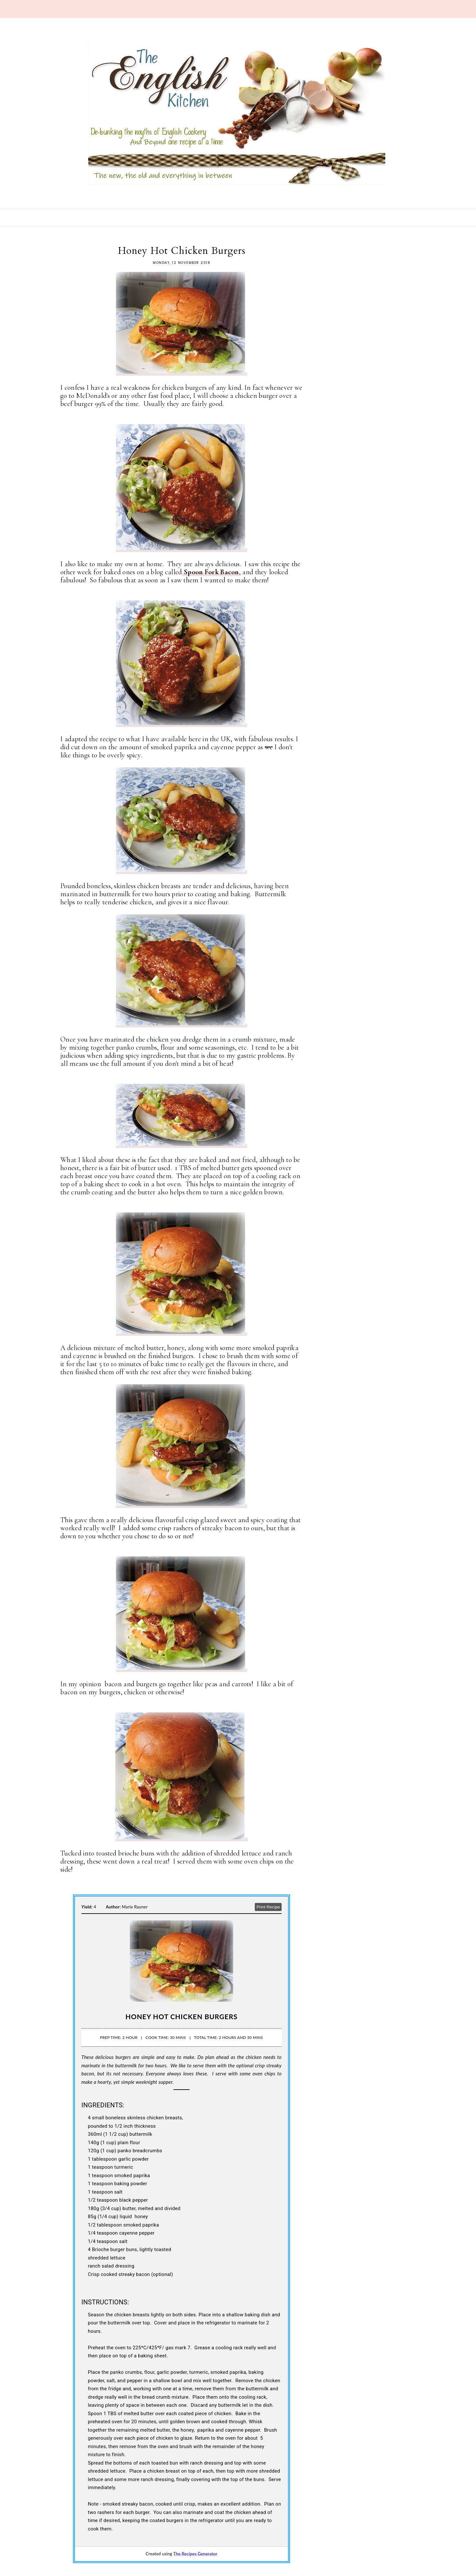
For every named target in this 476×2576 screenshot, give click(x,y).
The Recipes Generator (195, 2553)
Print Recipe (268, 1907)
